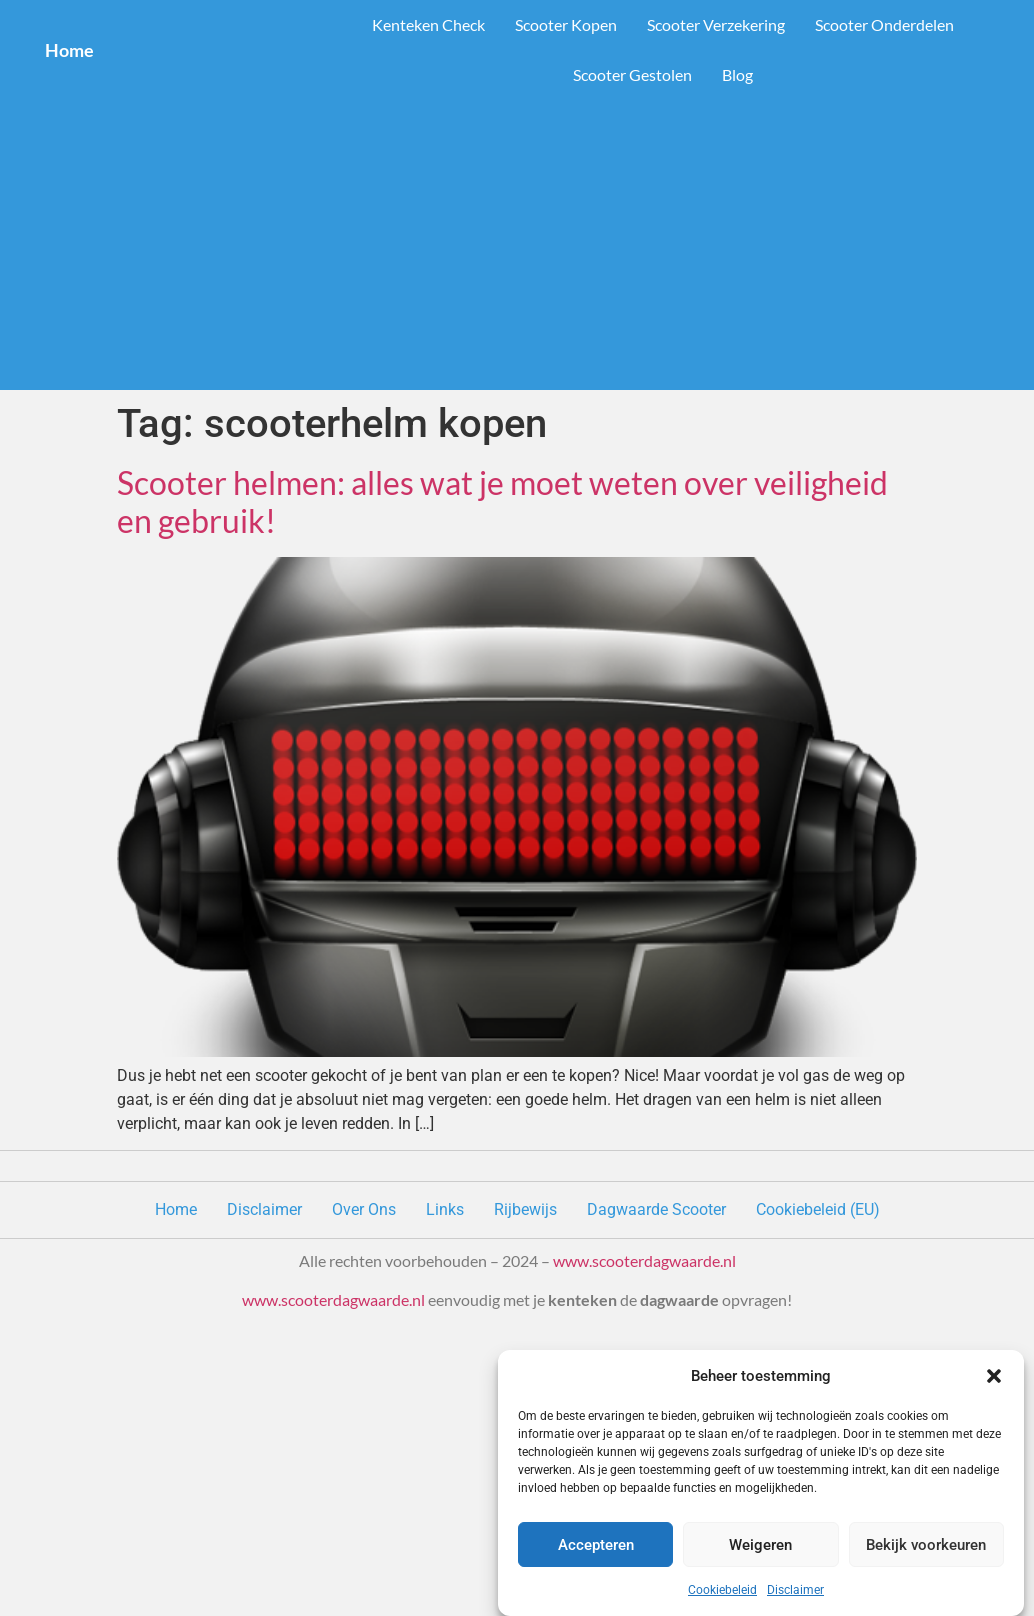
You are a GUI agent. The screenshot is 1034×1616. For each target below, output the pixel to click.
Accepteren (596, 1545)
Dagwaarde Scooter (656, 1209)
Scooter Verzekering (716, 24)
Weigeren (760, 1545)
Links (445, 1209)
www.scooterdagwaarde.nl (644, 1260)
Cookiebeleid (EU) (818, 1209)
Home (69, 50)
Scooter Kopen (566, 24)
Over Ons (364, 1209)
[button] (994, 1376)
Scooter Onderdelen (884, 24)
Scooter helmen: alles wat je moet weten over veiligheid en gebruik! (502, 501)
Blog (737, 74)
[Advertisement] (517, 250)
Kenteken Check (428, 24)
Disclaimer (795, 1590)
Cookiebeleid (722, 1590)
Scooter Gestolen (632, 74)
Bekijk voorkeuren (926, 1545)
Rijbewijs (525, 1209)
